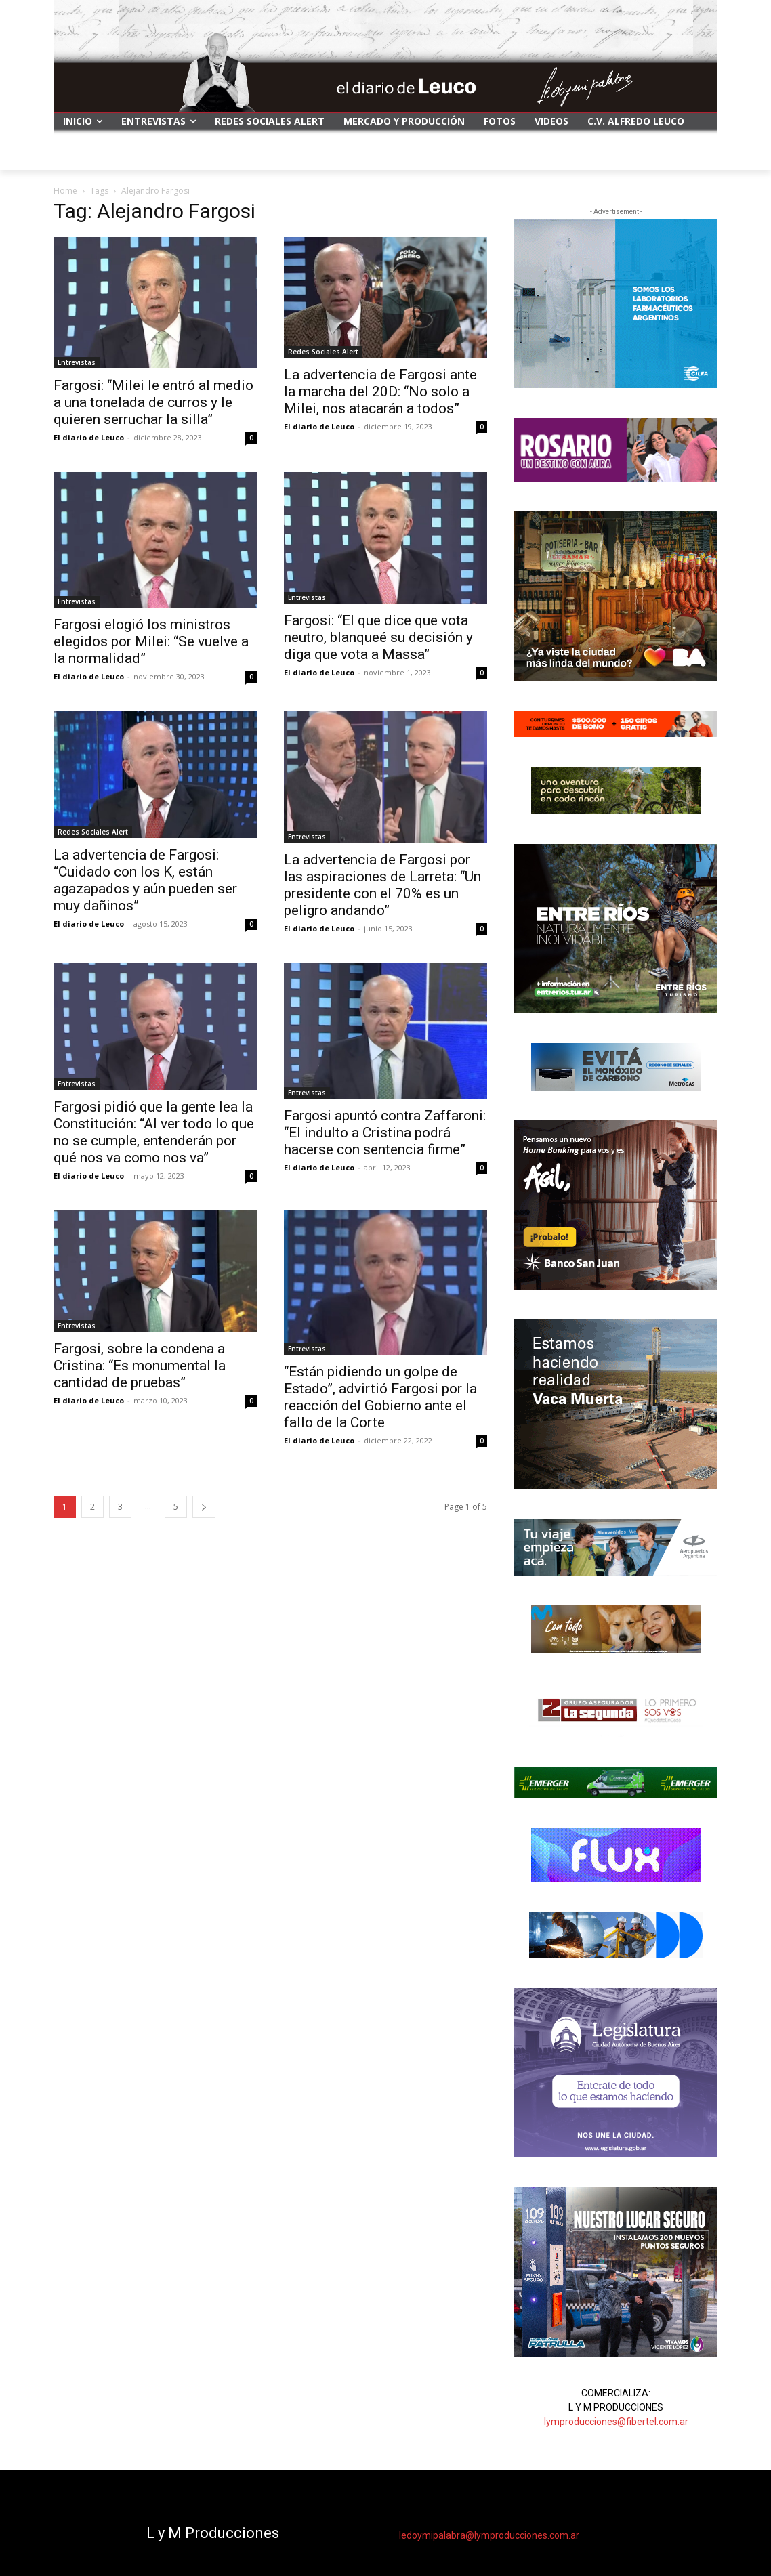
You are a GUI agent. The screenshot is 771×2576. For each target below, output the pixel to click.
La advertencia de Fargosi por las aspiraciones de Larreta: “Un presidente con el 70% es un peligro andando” (382, 885)
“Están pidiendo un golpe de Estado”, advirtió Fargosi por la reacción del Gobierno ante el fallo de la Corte (380, 1397)
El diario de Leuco (89, 437)
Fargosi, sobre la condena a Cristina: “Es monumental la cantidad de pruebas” (140, 1365)
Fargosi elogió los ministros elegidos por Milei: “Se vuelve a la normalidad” (151, 641)
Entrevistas (77, 362)
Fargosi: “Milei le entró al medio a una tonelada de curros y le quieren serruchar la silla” (153, 402)
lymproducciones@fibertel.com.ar (616, 2421)
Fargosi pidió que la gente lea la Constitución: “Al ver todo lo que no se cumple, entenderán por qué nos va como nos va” (154, 1132)
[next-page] (203, 1507)
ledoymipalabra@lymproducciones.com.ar (489, 2535)
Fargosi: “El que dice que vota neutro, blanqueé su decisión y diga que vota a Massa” (378, 637)
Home (65, 190)
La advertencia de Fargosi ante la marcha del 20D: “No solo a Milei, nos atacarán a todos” (380, 391)
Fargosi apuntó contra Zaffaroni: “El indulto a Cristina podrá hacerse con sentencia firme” (385, 1132)
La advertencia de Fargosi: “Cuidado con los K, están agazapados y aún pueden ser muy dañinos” (145, 880)
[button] (701, 154)
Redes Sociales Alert (323, 351)
